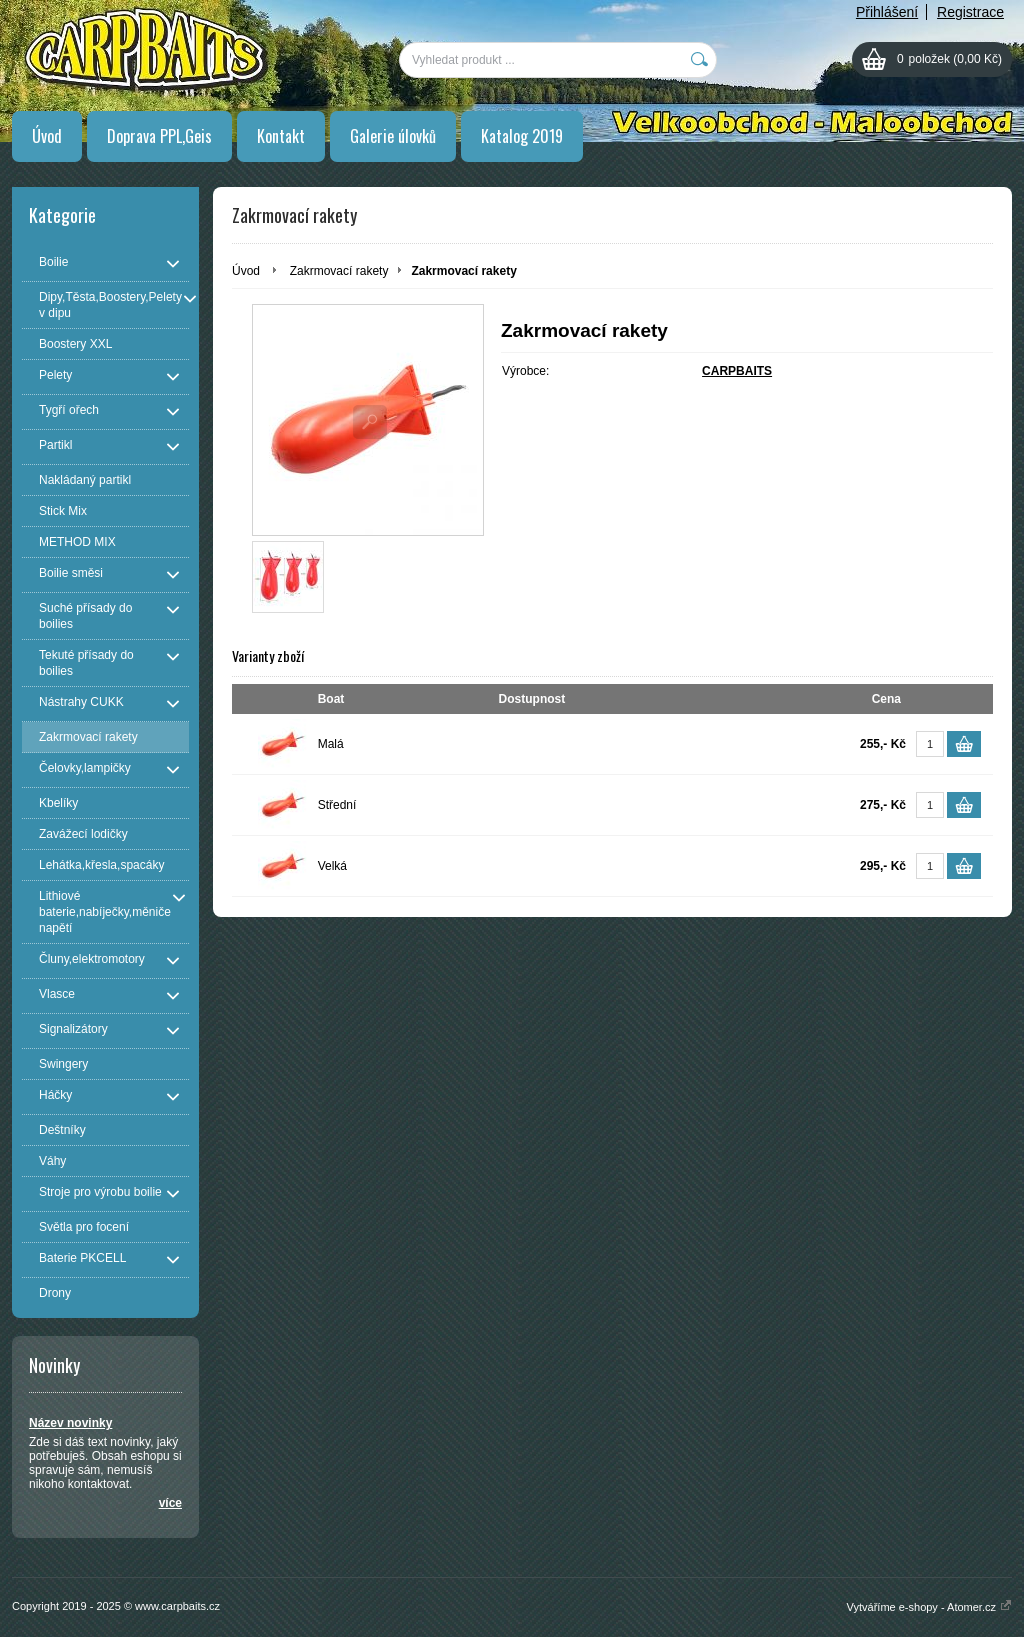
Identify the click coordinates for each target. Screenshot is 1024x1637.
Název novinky (70, 1423)
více (170, 1503)
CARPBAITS (737, 371)
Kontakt (281, 136)
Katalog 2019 (522, 136)
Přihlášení (887, 12)
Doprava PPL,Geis (159, 136)
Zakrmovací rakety (339, 271)
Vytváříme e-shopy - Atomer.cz (929, 1607)
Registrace (970, 12)
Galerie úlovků (393, 136)
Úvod (47, 136)
